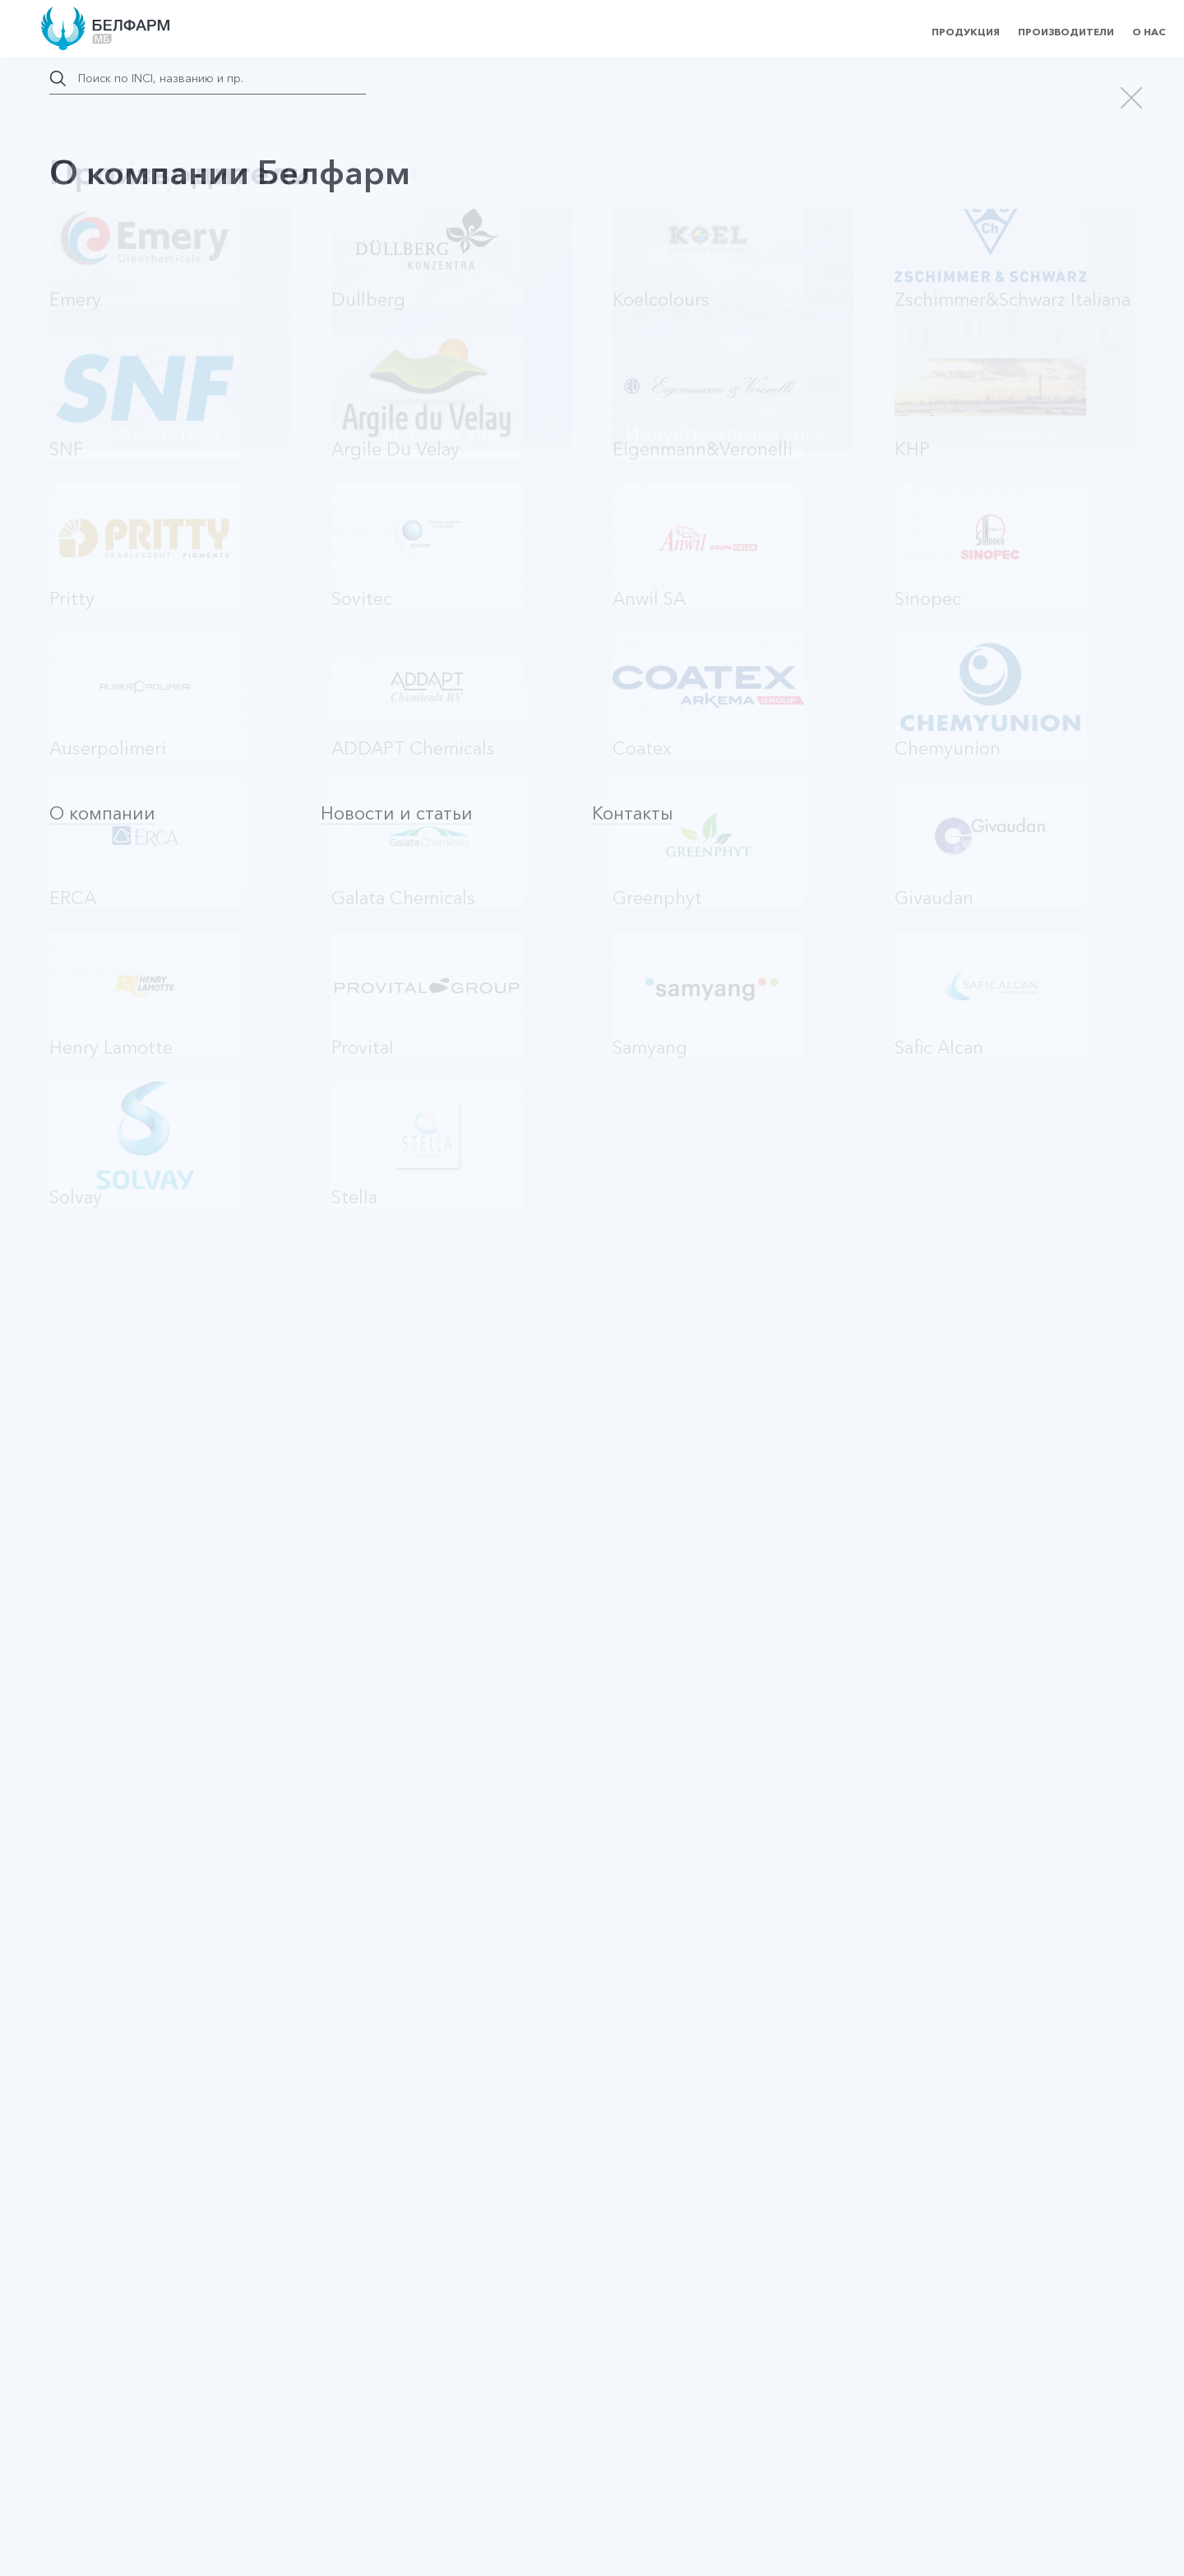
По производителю (345, 529)
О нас (1149, 31)
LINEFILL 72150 (112, 611)
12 (1070, 1775)
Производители (1066, 31)
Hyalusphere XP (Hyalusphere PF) (166, 960)
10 (990, 1775)
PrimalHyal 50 (106, 847)
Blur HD (89, 1649)
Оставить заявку (221, 2055)
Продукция (966, 31)
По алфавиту (213, 529)
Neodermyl (99, 1082)
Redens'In (95, 724)
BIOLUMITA (101, 1309)
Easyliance (96, 1422)
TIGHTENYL (102, 1195)
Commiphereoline (119, 1536)
